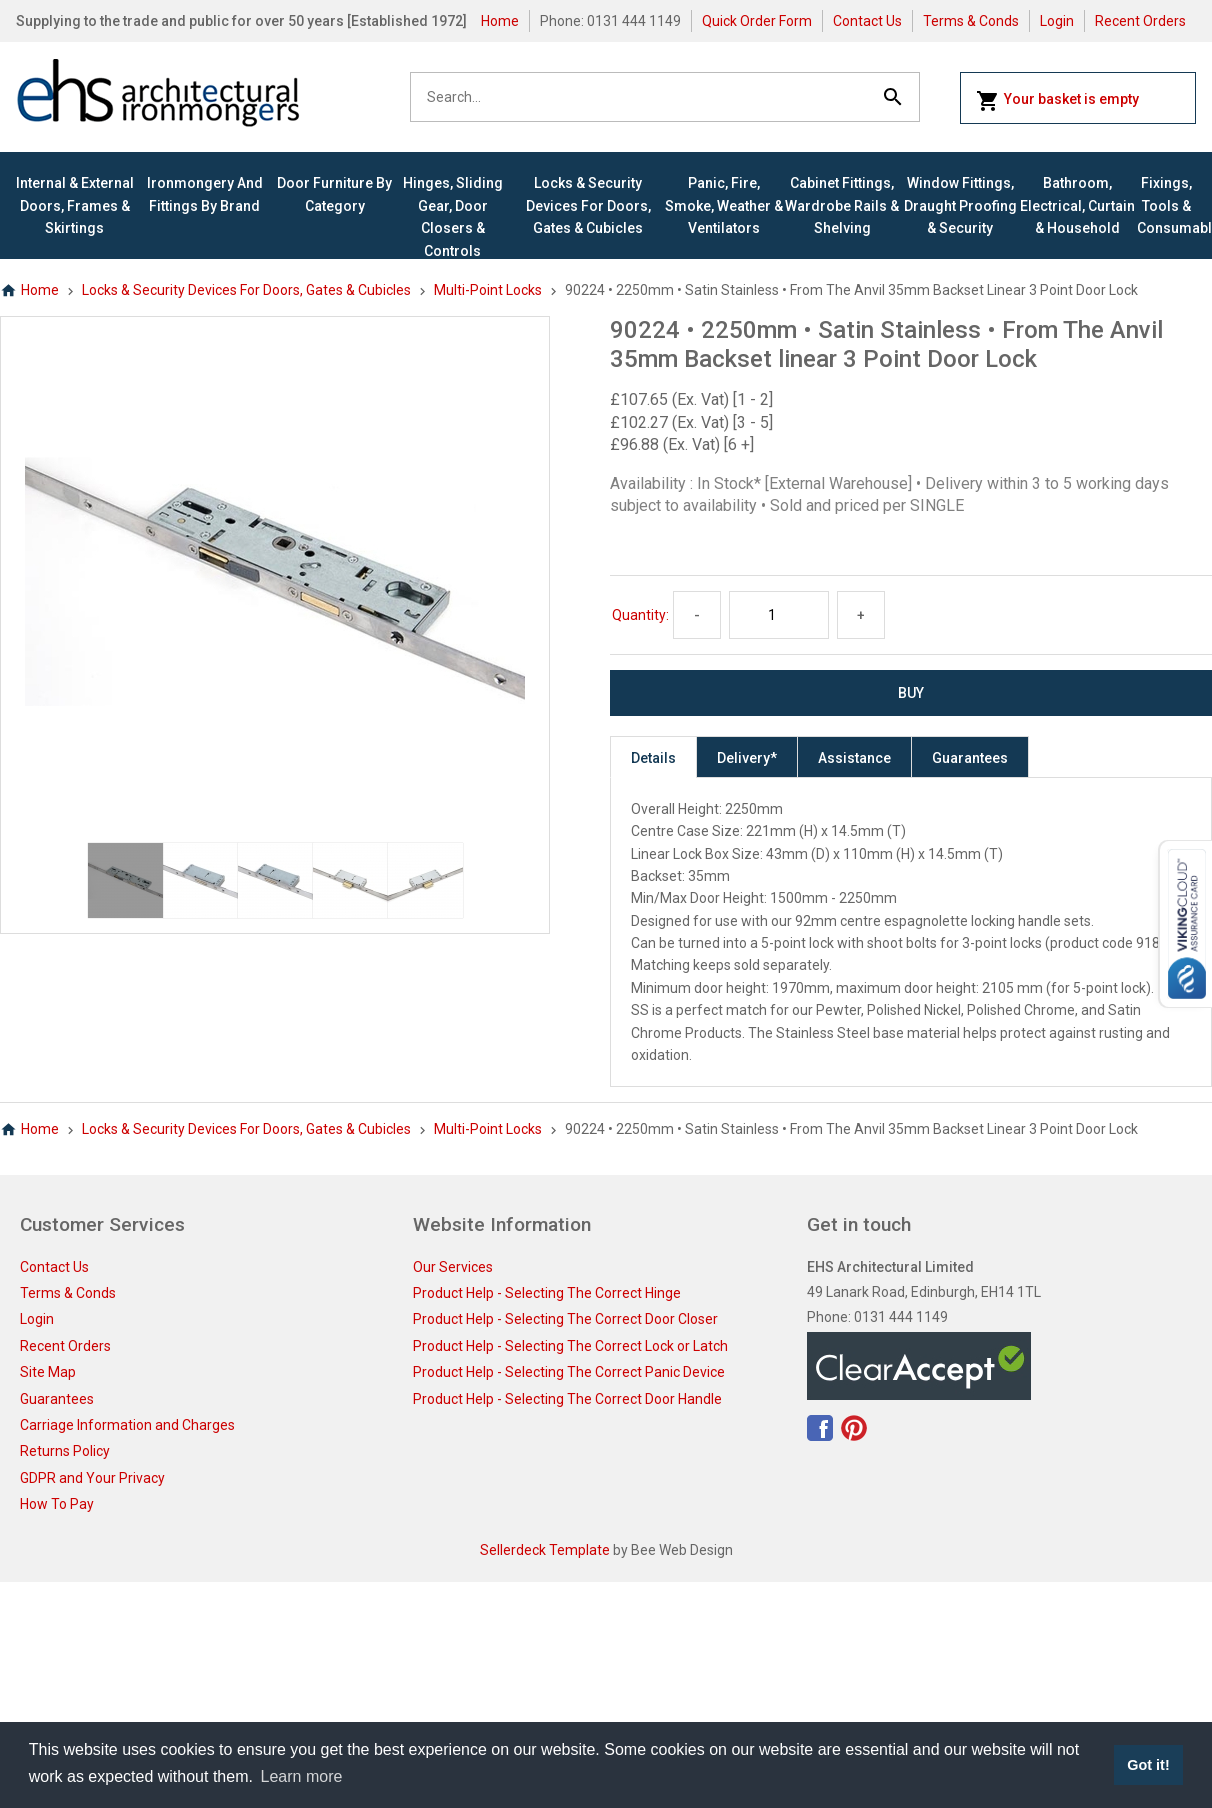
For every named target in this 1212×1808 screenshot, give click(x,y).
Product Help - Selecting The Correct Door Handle (567, 1399)
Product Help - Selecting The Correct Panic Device (569, 1372)
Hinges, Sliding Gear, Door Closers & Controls (453, 216)
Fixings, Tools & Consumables (1166, 205)
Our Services (453, 1267)
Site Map (48, 1372)
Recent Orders (1140, 21)
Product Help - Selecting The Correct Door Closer (565, 1319)
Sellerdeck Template (545, 1550)
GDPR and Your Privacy (92, 1478)
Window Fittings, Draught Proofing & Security (960, 205)
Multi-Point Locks (488, 290)
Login (1057, 21)
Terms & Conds (971, 21)
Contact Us (867, 21)
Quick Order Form (757, 21)
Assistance (854, 758)
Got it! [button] (1148, 1765)
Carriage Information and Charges (127, 1425)
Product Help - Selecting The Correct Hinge (547, 1293)
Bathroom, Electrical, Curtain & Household (1077, 205)
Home (500, 21)
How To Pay (57, 1504)
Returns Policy (65, 1451)
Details (653, 758)
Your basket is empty (1057, 101)
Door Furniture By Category (334, 194)
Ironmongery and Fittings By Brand (205, 194)
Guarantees (970, 758)
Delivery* (747, 758)
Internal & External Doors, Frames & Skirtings (75, 205)
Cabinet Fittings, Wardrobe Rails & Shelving (842, 205)
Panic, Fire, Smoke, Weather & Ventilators (724, 205)
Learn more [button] (302, 1776)
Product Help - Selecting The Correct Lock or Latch (570, 1346)
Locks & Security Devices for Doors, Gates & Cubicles (588, 205)
